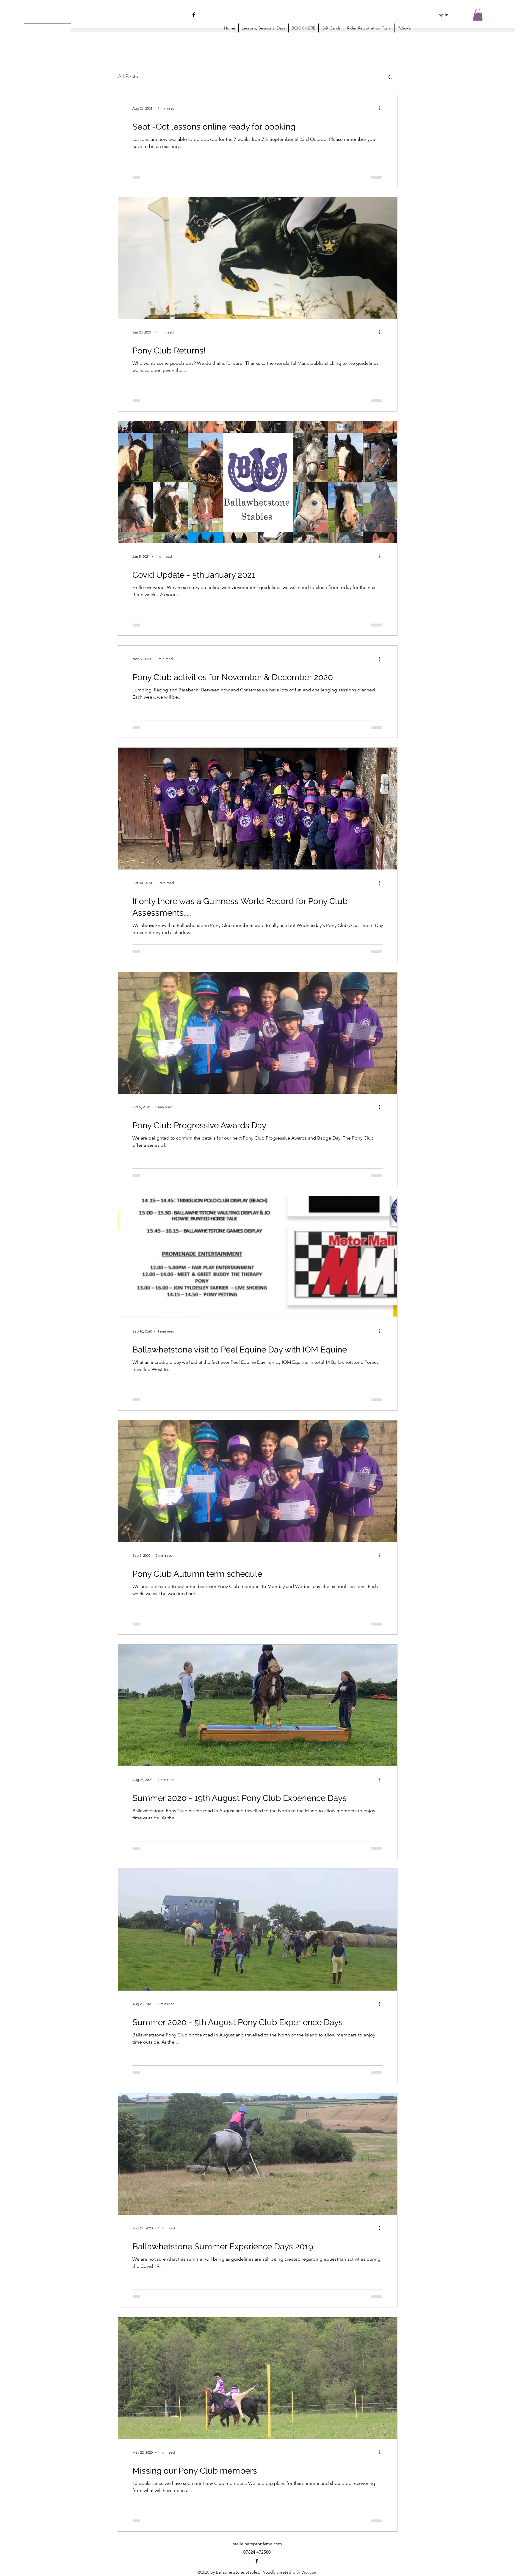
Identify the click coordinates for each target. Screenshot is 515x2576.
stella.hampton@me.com (257, 2544)
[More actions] (382, 108)
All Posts (128, 76)
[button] (478, 15)
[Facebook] (194, 15)
